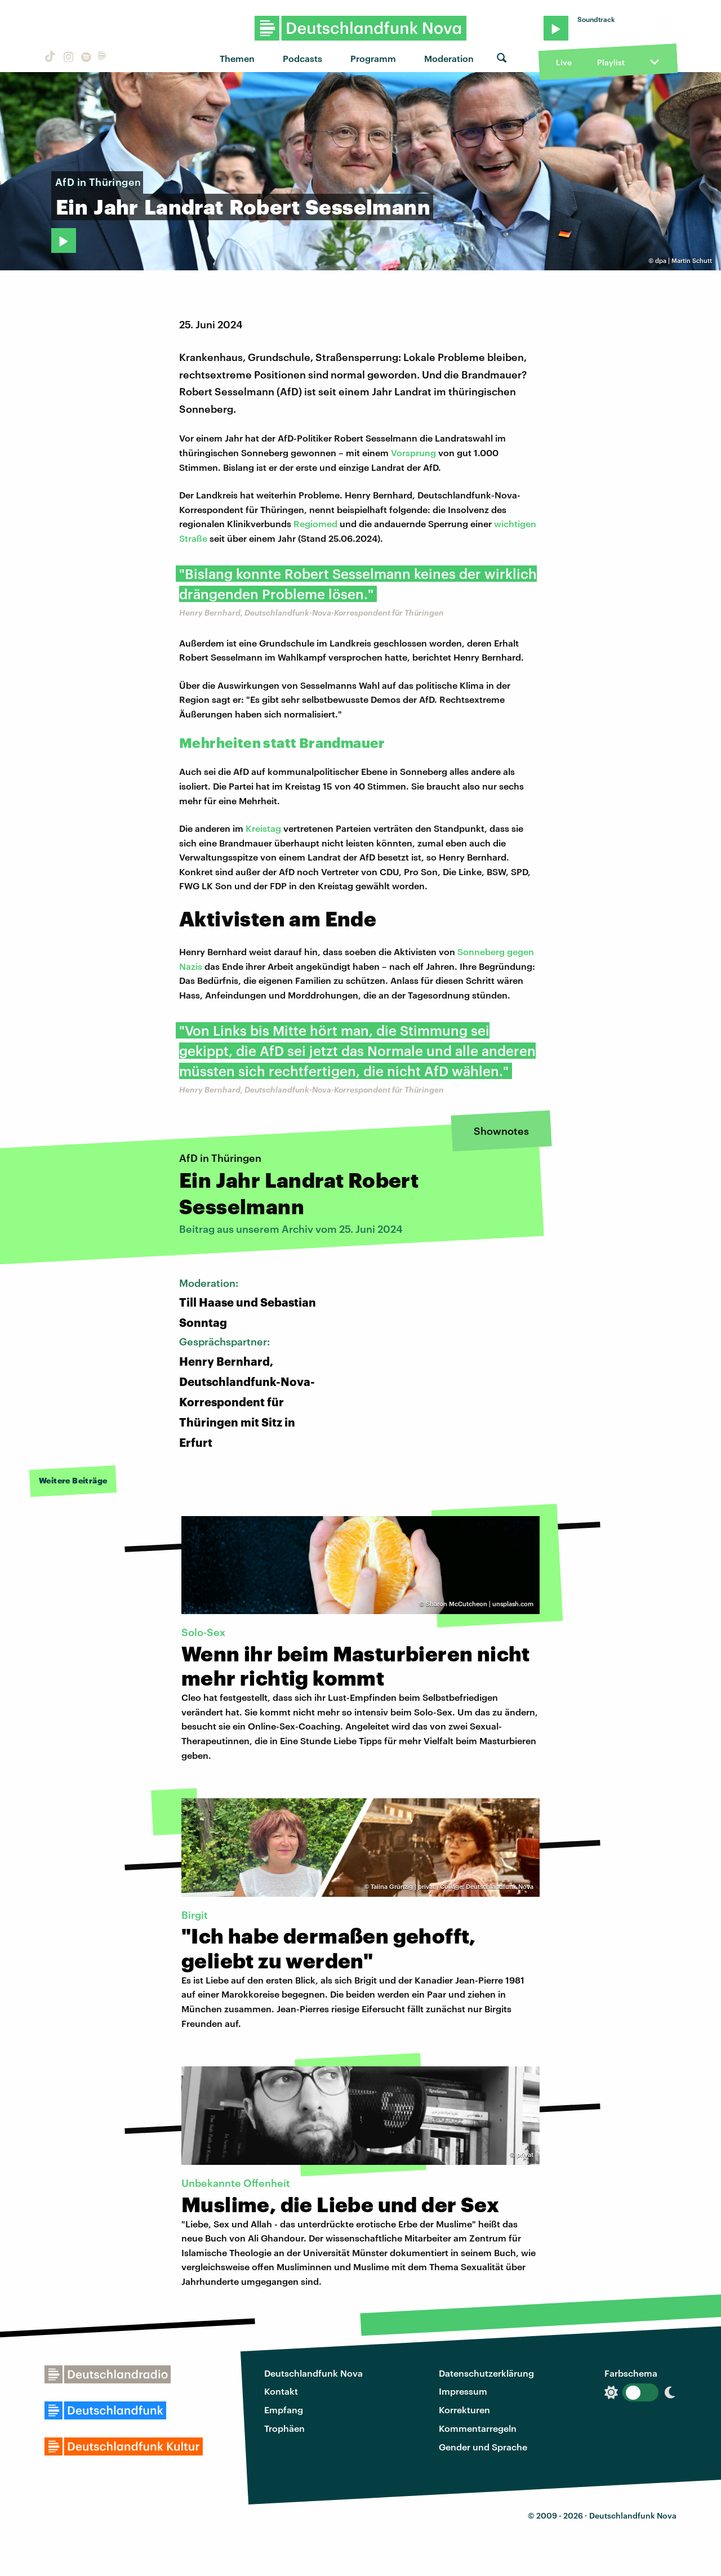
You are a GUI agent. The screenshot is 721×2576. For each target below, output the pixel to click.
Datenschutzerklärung (486, 2373)
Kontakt (281, 2391)
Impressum (463, 2391)
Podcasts (302, 58)
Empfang (283, 2409)
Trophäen (284, 2428)
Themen (237, 58)
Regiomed (315, 523)
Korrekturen (464, 2409)
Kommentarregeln (478, 2428)
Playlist (611, 62)
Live (564, 62)
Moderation (449, 58)
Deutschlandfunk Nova (313, 2373)
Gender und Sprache (483, 2446)
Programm (373, 58)
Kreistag (263, 828)
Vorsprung (413, 452)
